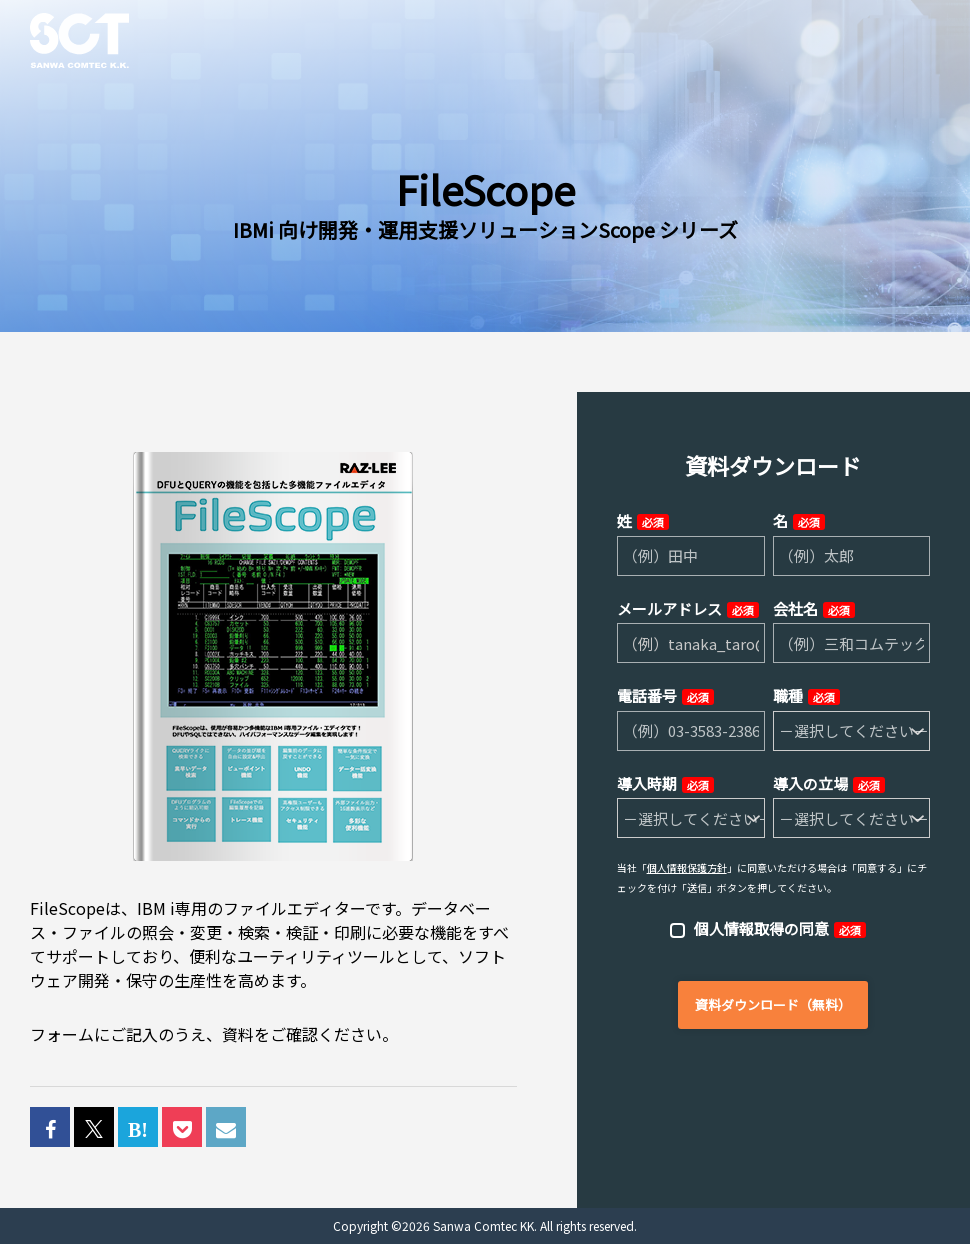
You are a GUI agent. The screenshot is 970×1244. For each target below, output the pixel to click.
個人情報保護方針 (687, 867)
